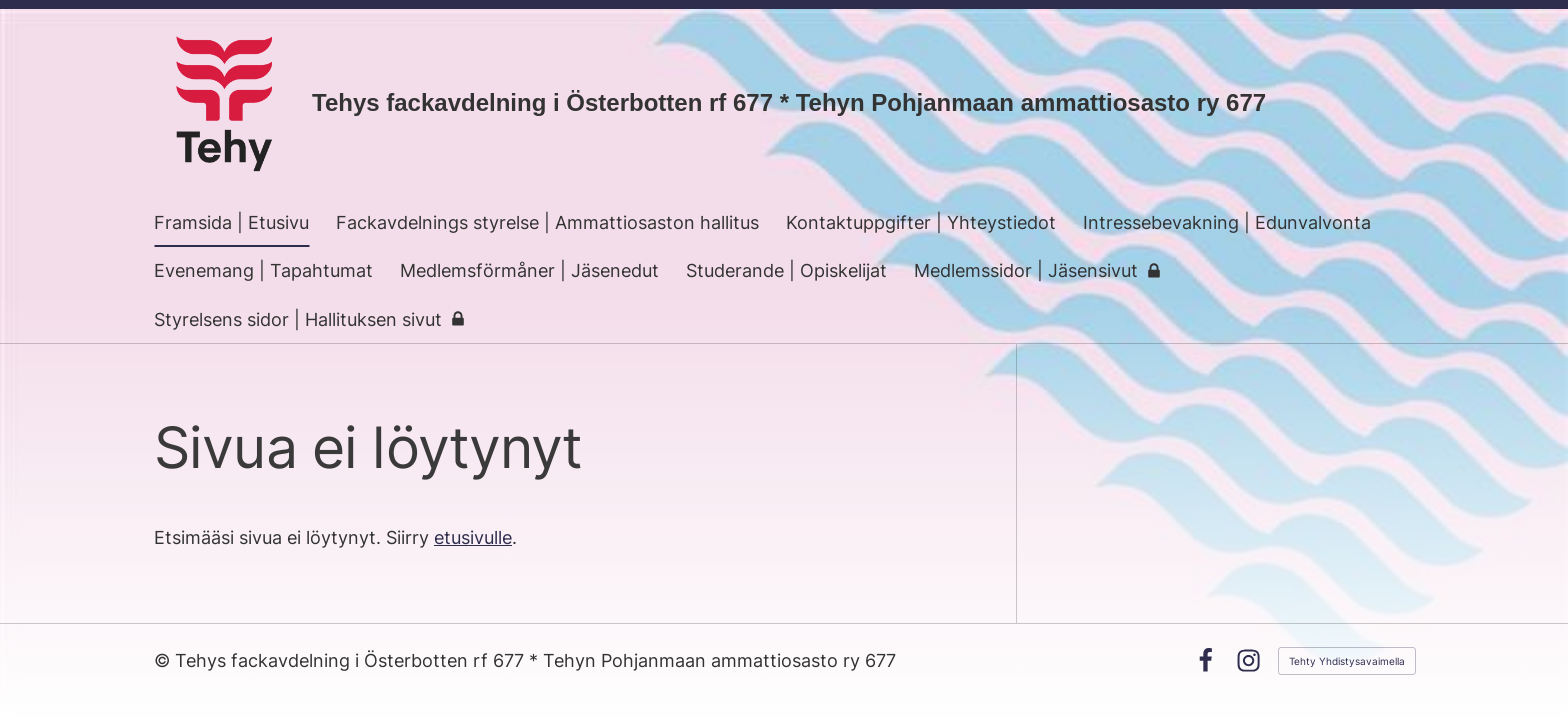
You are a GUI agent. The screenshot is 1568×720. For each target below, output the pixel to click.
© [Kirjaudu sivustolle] (164, 660)
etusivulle (473, 537)
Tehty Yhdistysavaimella (1347, 661)
